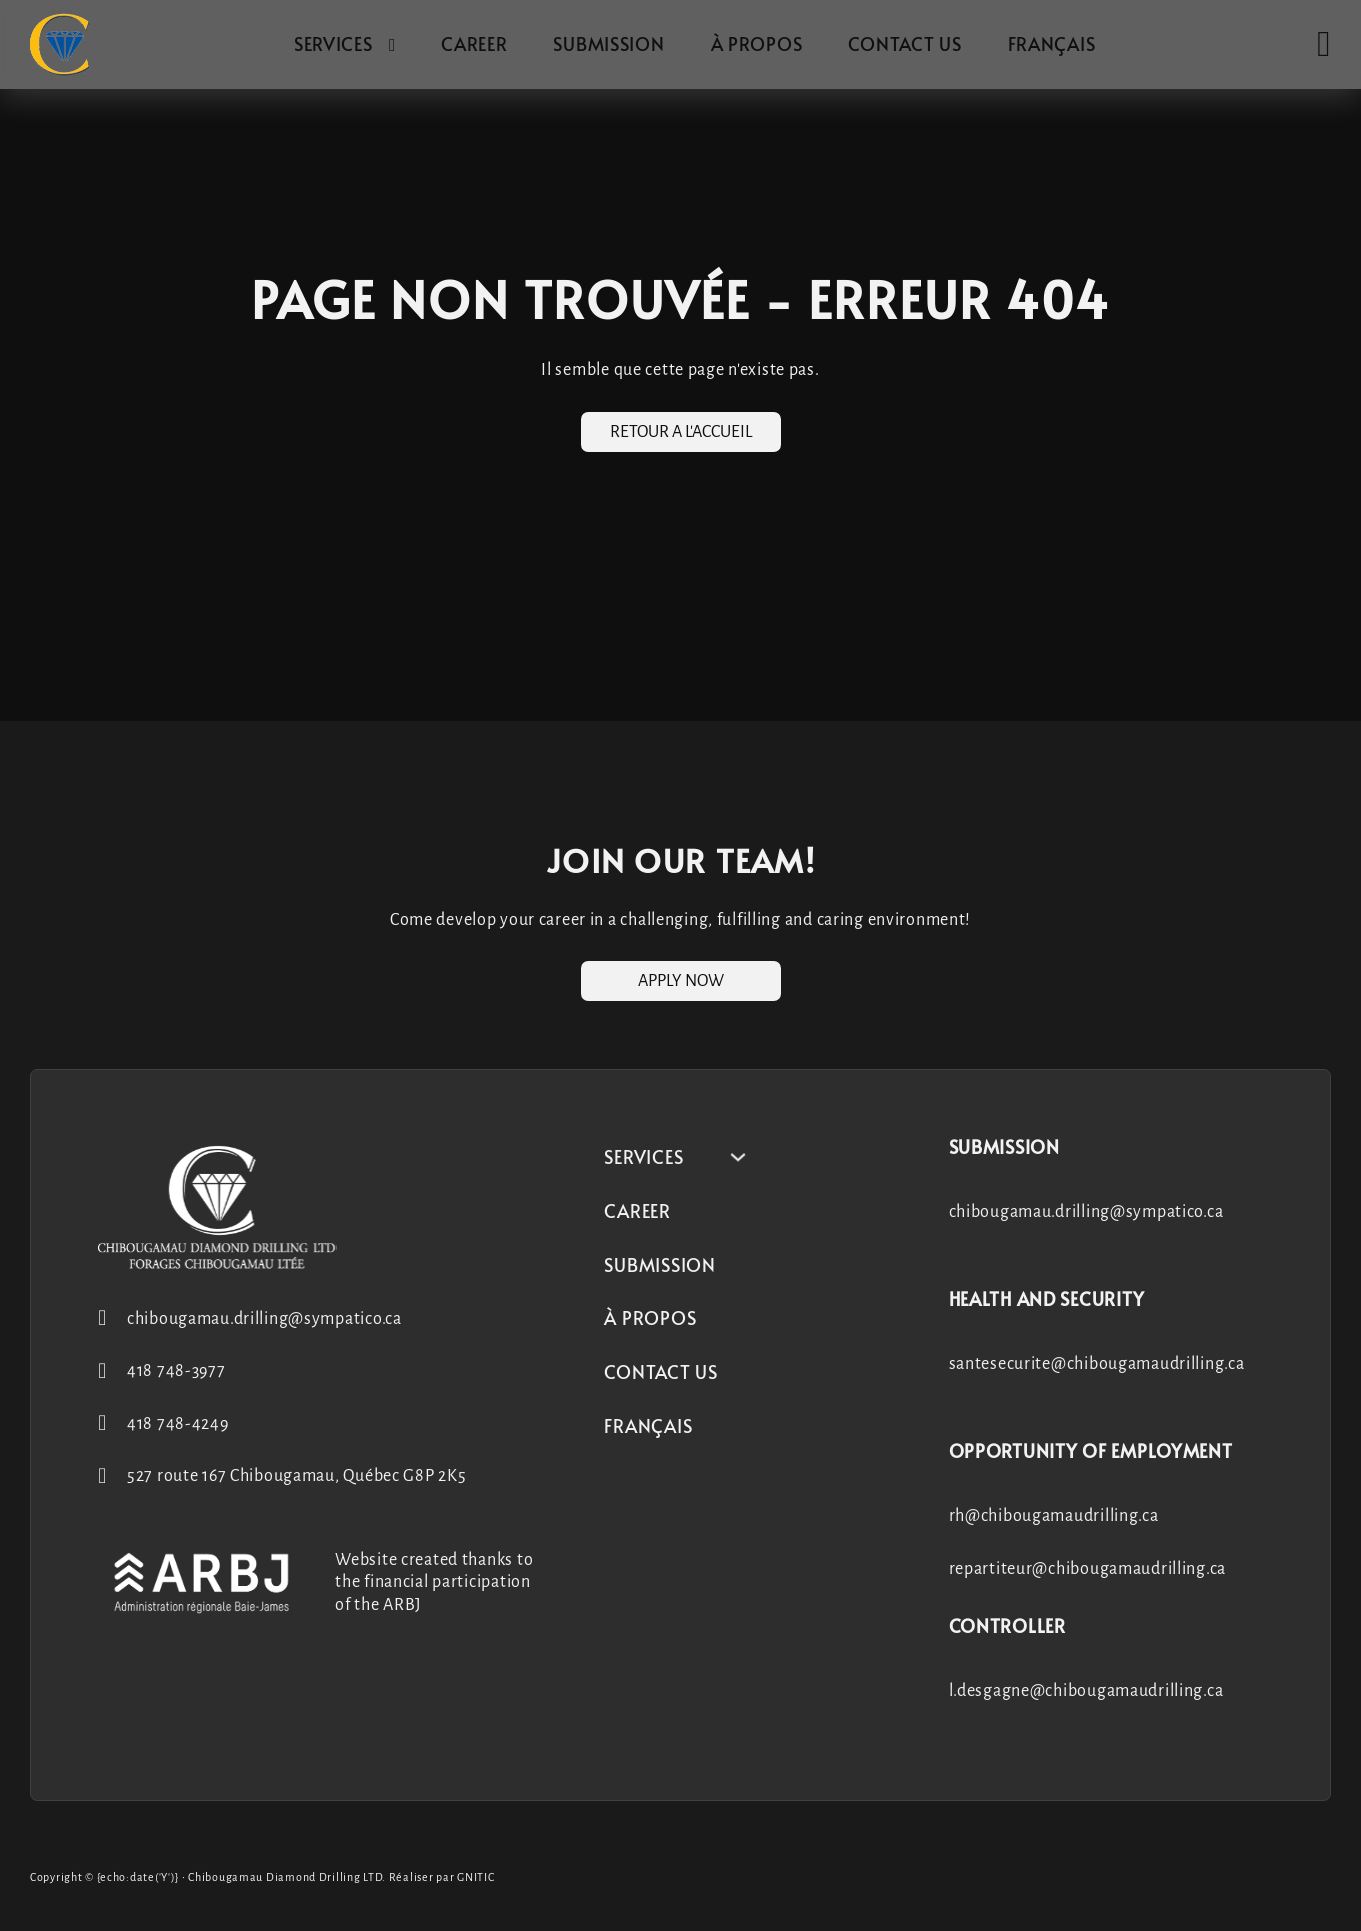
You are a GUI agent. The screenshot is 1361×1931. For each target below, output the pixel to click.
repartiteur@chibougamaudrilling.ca (1087, 1569)
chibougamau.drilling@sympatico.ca (1086, 1212)
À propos (757, 43)
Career (474, 43)
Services (333, 43)
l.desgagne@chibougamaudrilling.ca (1086, 1691)
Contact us (904, 43)
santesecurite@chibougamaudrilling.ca (1097, 1364)
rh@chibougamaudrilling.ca (1054, 1516)
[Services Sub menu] (392, 45)
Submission (608, 43)
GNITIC (475, 1877)
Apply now (681, 981)
